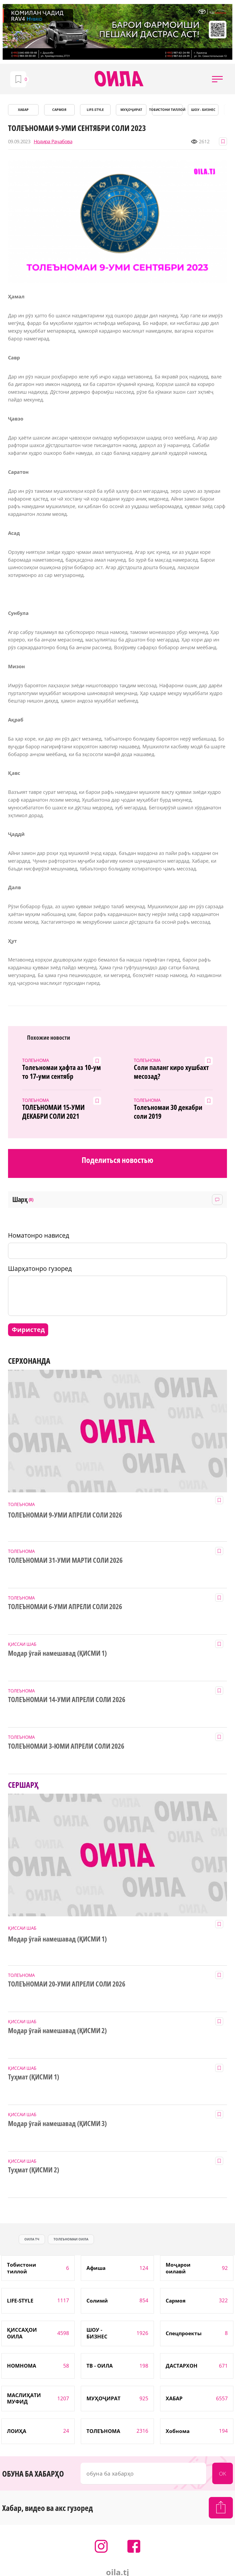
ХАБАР (23, 109)
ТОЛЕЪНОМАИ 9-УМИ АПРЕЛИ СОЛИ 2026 (65, 1515)
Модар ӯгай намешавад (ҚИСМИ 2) (57, 2030)
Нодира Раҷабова (53, 141)
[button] (217, 79)
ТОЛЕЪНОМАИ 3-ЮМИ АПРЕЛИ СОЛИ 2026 (66, 1746)
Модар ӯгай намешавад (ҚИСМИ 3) (57, 2123)
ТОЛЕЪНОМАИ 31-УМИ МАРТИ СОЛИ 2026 (65, 1560)
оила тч (31, 2239)
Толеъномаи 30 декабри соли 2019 (168, 1112)
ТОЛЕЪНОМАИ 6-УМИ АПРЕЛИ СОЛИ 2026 (65, 1606)
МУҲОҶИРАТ (131, 109)
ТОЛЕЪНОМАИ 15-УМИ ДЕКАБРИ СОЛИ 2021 (53, 1112)
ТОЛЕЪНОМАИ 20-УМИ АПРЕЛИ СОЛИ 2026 (66, 1984)
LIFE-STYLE (95, 109)
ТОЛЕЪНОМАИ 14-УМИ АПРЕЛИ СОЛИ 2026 (66, 1699)
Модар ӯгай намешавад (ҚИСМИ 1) (57, 1653)
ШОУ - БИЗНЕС (203, 109)
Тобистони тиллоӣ (167, 109)
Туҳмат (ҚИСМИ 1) (33, 2077)
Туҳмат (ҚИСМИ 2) (33, 2170)
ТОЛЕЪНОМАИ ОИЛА (71, 2239)
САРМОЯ (59, 109)
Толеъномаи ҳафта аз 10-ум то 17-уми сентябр (61, 1072)
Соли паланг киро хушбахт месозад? (171, 1072)
